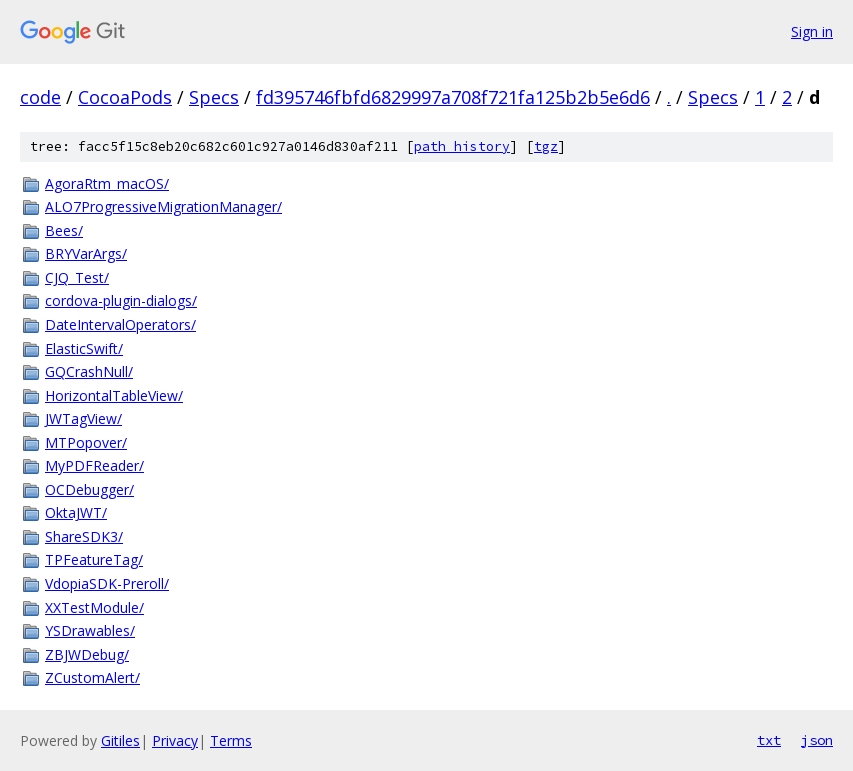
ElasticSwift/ (84, 348)
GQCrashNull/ (89, 371)
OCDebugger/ (89, 489)
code (40, 97)
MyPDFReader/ (94, 465)
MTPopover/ (86, 442)
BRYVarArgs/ (86, 253)
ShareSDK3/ (84, 536)
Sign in (812, 31)
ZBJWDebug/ (87, 654)
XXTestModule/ (94, 607)
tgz (546, 146)
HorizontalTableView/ (114, 395)
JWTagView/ (83, 418)
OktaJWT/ (76, 512)
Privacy (175, 740)
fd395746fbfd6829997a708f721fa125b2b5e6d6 (453, 97)
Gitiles (120, 740)
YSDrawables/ (90, 630)
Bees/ (64, 230)
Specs (214, 97)
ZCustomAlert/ (92, 677)
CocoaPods (125, 97)
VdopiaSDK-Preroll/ (107, 583)
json (817, 740)
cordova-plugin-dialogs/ (121, 300)
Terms (231, 740)
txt (769, 740)
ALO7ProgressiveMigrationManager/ (163, 206)
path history (462, 146)
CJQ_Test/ (77, 277)
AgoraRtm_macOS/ (107, 183)
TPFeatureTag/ (94, 559)
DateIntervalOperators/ (120, 324)
